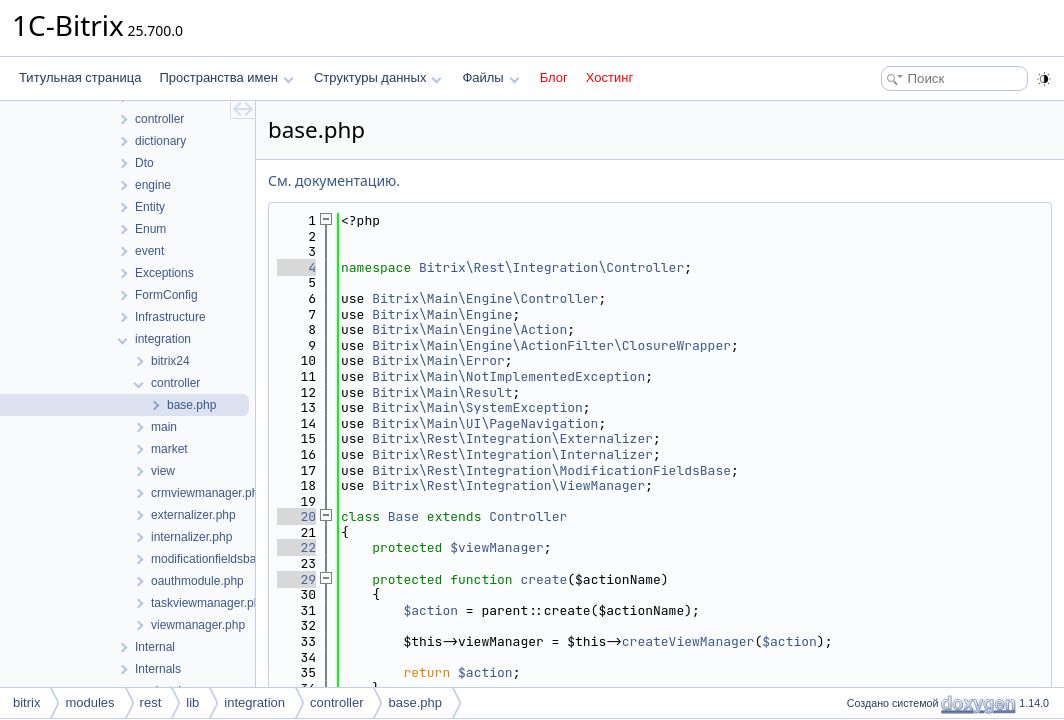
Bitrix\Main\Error (438, 360)
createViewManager (688, 641)
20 (296, 516)
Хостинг (609, 77)
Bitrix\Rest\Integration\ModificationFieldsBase (551, 470)
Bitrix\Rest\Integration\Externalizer (512, 438)
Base (403, 516)
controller (336, 702)
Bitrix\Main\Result (442, 392)
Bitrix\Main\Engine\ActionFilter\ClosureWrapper (551, 345)
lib (192, 702)
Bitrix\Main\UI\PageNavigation (485, 423)
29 (296, 579)
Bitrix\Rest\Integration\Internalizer (512, 454)
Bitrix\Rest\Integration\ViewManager (508, 485)
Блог (554, 77)
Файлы (490, 77)
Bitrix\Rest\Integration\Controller (551, 267)
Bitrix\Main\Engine (442, 314)
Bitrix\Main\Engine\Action (469, 329)
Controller (528, 516)
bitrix (26, 702)
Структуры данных (378, 77)
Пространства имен (226, 77)
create (543, 579)
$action (430, 610)
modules (89, 702)
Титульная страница (80, 77)
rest (151, 702)
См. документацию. (334, 180)
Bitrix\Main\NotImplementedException (508, 376)
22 (296, 547)
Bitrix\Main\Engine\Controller (485, 298)
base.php (415, 702)
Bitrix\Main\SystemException (477, 407)
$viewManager (497, 547)
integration (254, 702)
